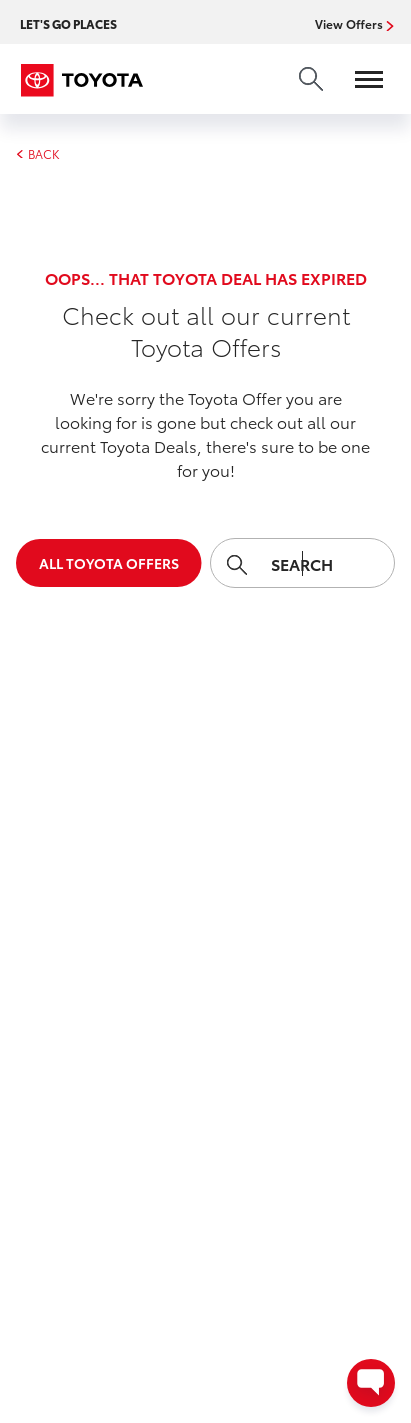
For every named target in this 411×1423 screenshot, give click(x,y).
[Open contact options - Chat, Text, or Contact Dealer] (371, 1383)
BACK (37, 154)
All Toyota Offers (109, 563)
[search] (311, 79)
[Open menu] (359, 79)
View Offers (351, 24)
